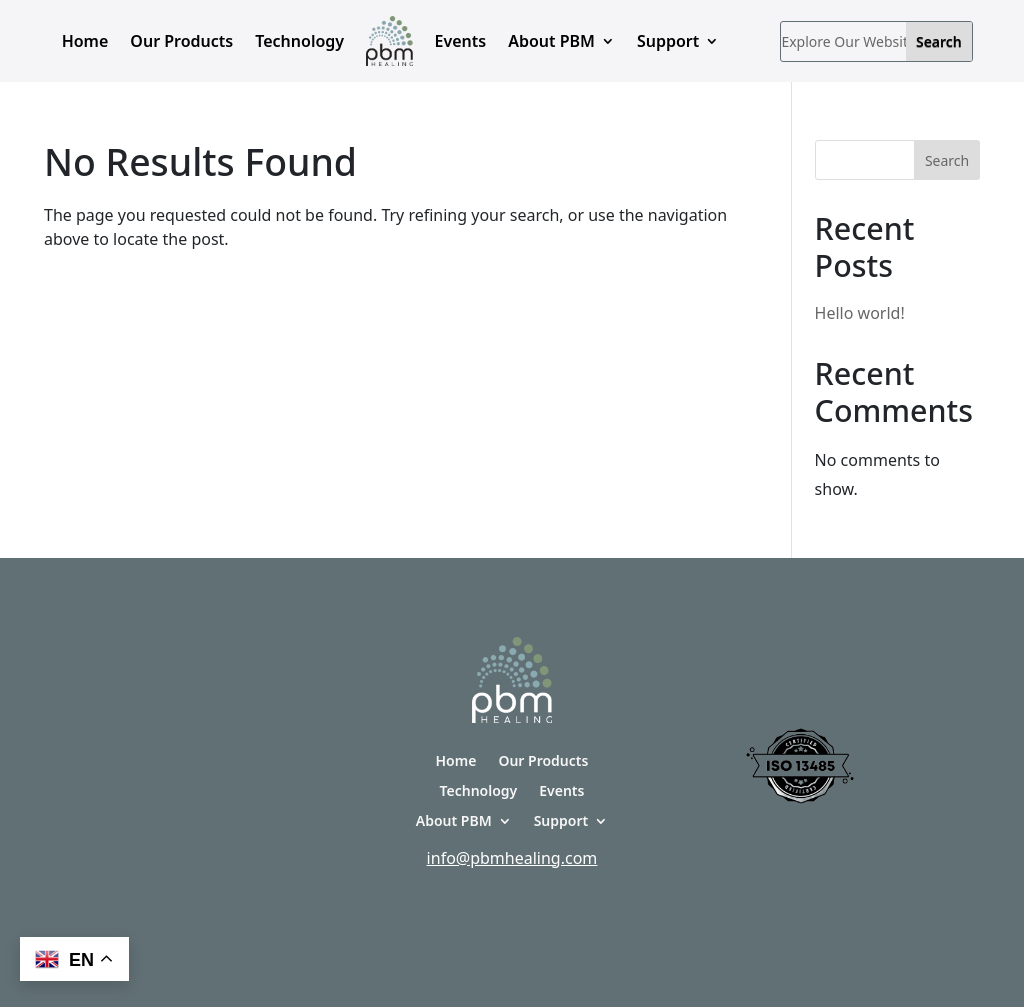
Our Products (181, 41)
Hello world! (860, 313)
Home (85, 41)
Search (947, 160)
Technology (299, 41)
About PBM (551, 41)
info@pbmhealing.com (512, 858)
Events (461, 41)
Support (668, 41)
